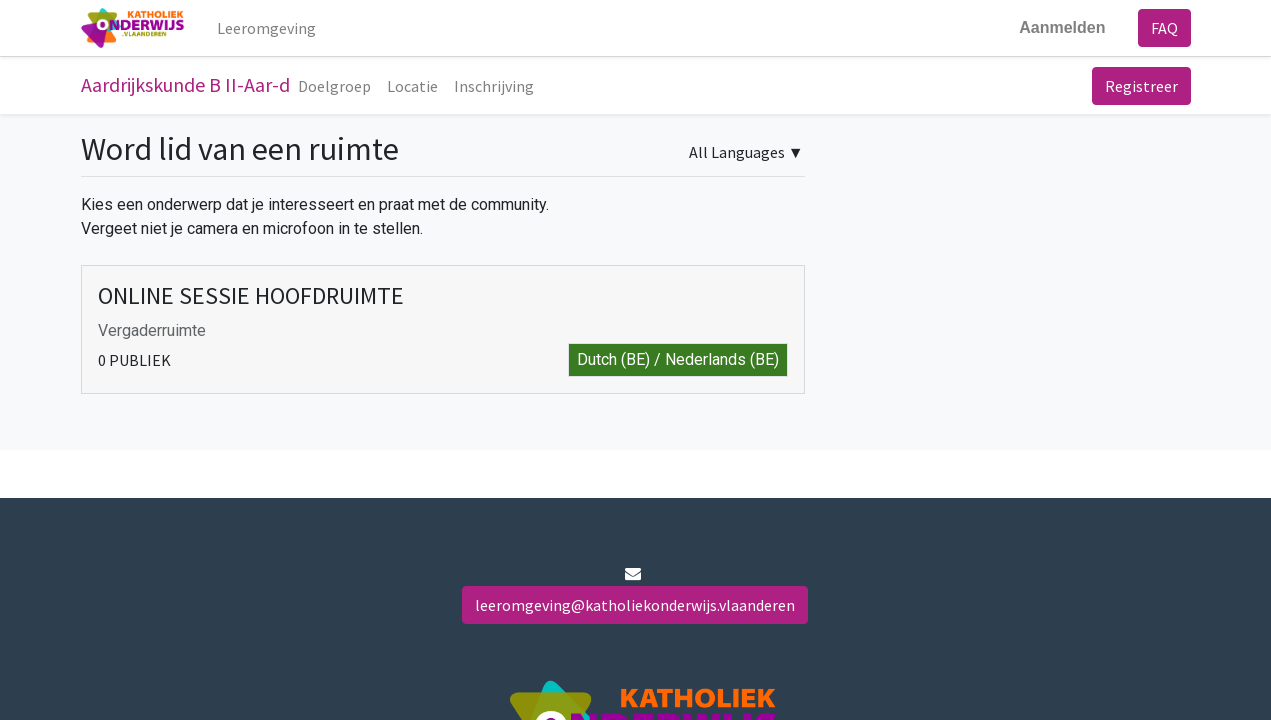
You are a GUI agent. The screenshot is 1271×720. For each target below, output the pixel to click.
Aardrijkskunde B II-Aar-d (185, 84)
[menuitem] (266, 28)
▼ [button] (746, 152)
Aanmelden (1062, 27)
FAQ (1164, 28)
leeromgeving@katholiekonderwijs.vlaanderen (635, 605)
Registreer (1141, 86)
